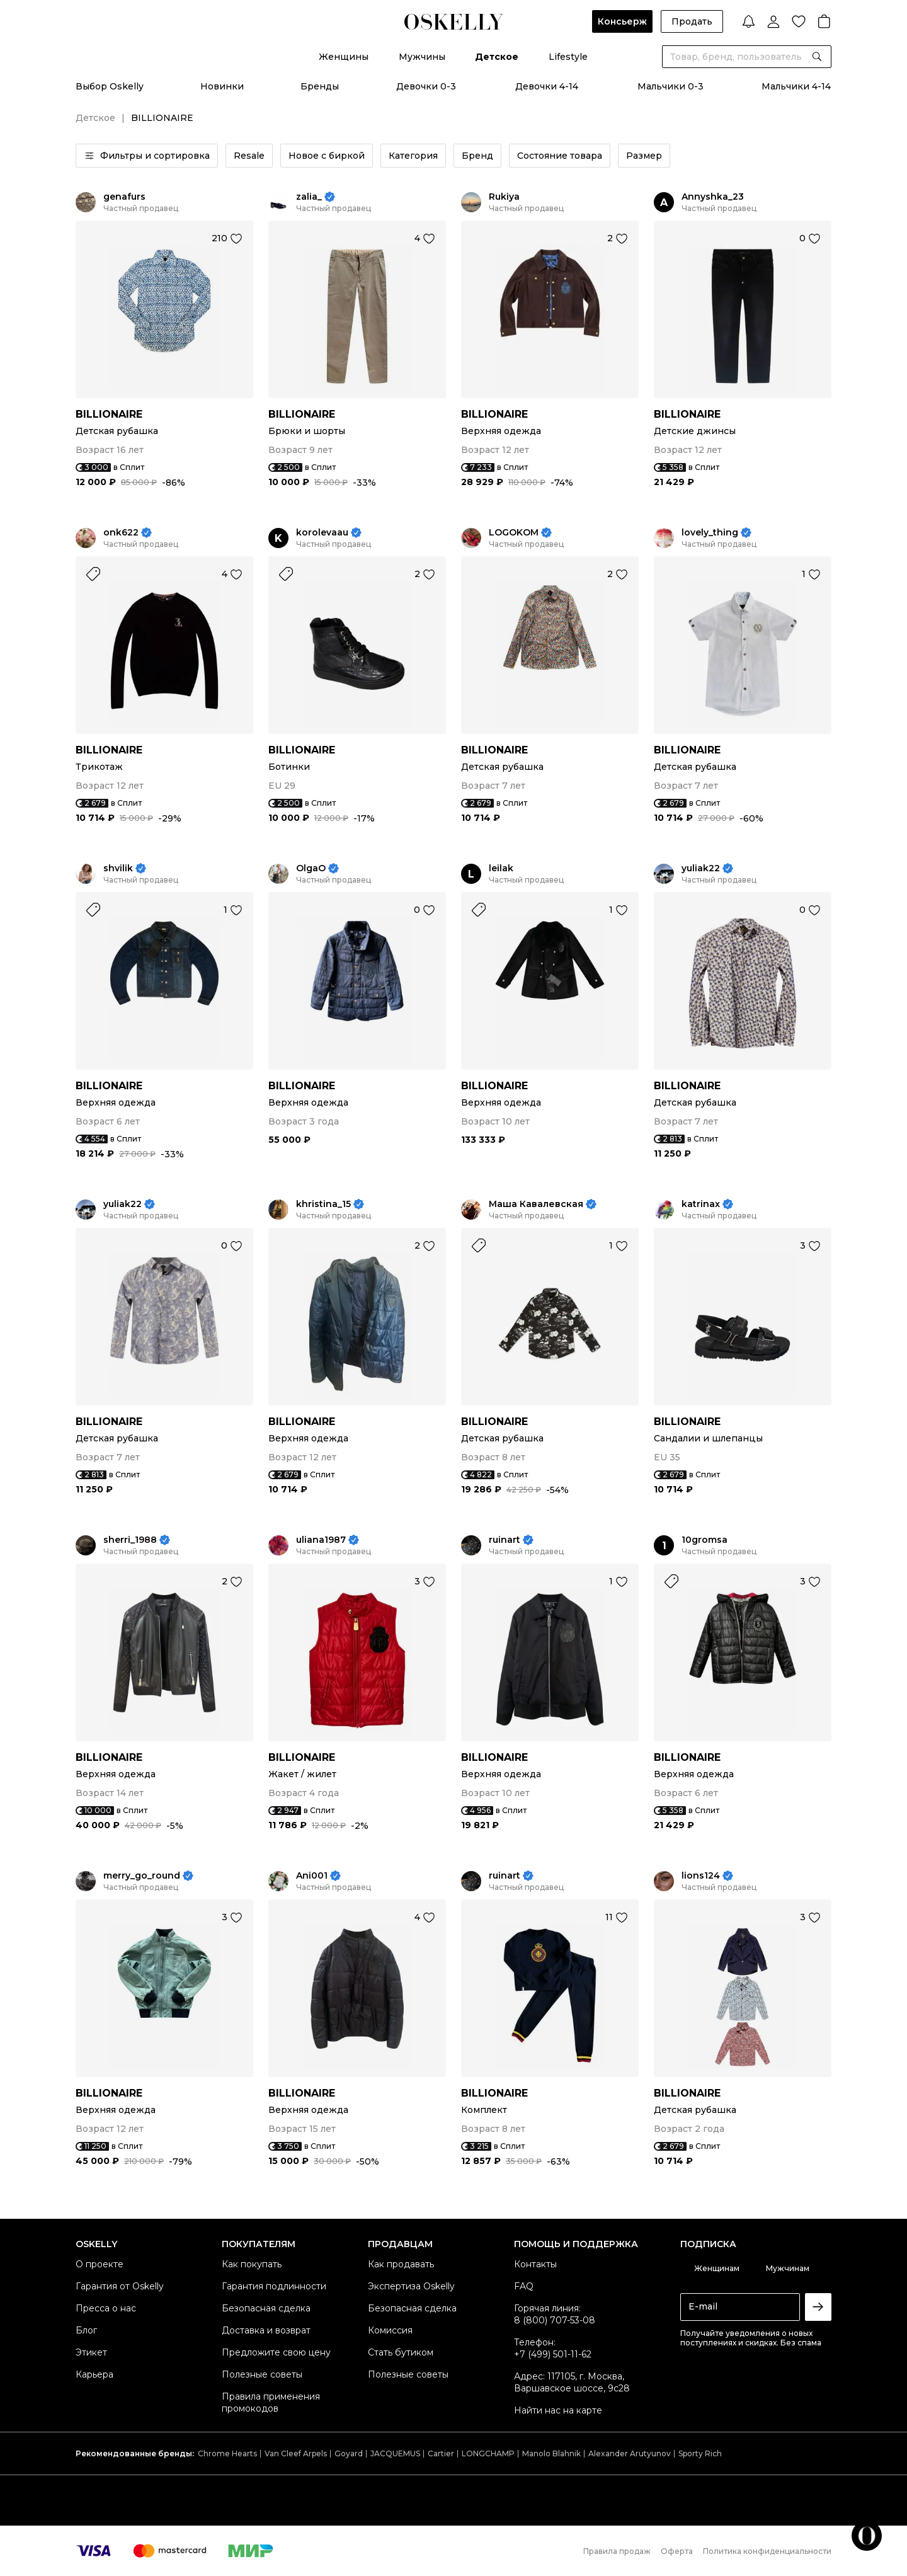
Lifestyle (568, 56)
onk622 (121, 532)
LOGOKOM (514, 532)
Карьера (94, 2374)
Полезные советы (262, 2374)
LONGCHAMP (488, 2453)
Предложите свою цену (276, 2352)
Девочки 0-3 (426, 86)
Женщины (343, 56)
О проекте (99, 2264)
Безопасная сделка (266, 2308)
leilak (501, 868)
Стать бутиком (400, 2352)
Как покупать (252, 2264)
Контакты (535, 2264)
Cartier (441, 2453)
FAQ (523, 2286)
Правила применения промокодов (271, 2402)
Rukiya (504, 197)
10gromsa (704, 1540)
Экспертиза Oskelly (411, 2286)
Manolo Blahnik (551, 2453)
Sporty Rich (700, 2453)
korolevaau (322, 532)
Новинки (222, 86)
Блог (86, 2330)
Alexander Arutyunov (629, 2453)
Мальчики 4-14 (796, 86)
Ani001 (312, 1875)
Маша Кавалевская (536, 1204)
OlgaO (311, 868)
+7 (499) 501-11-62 (552, 2354)
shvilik (118, 868)
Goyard (348, 2453)
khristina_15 (323, 1204)
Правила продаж (617, 2551)
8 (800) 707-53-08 (554, 2320)
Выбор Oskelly (110, 86)
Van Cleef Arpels (296, 2453)
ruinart (504, 1540)
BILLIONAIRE (109, 414)
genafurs (124, 197)
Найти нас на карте (558, 2410)
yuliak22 (701, 868)
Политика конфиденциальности (767, 2551)
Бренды (319, 86)
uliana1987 (321, 1540)
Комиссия (390, 2330)
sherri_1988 (130, 1540)
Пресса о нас (106, 2308)
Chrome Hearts (227, 2453)
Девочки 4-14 (546, 86)
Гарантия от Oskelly (120, 2286)
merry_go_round (141, 1875)
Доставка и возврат (266, 2330)
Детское (496, 56)
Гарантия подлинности (274, 2286)
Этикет (91, 2352)
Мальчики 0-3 (670, 86)
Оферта (677, 2551)
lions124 (701, 1875)
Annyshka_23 (713, 197)
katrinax (701, 1204)
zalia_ (309, 197)
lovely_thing (710, 532)
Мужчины (422, 56)
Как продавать (401, 2264)
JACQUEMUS (395, 2453)
